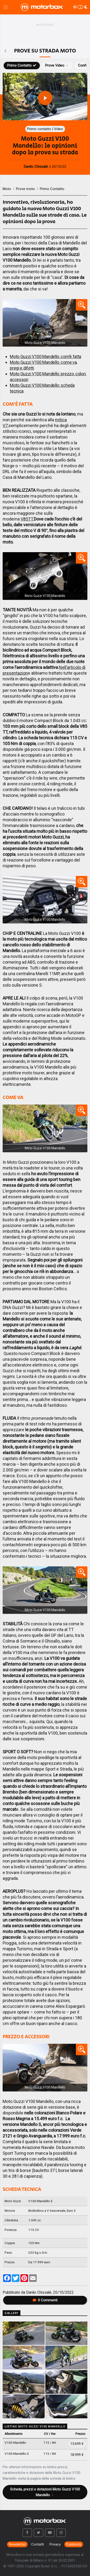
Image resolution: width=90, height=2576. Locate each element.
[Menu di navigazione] (5, 7)
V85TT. (27, 518)
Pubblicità (73, 2544)
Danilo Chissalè (38, 2292)
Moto (7, 189)
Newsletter (17, 2544)
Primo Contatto (21, 65)
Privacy (55, 2544)
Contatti (37, 2544)
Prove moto (25, 189)
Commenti (45, 2300)
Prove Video (57, 65)
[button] (27, 2533)
